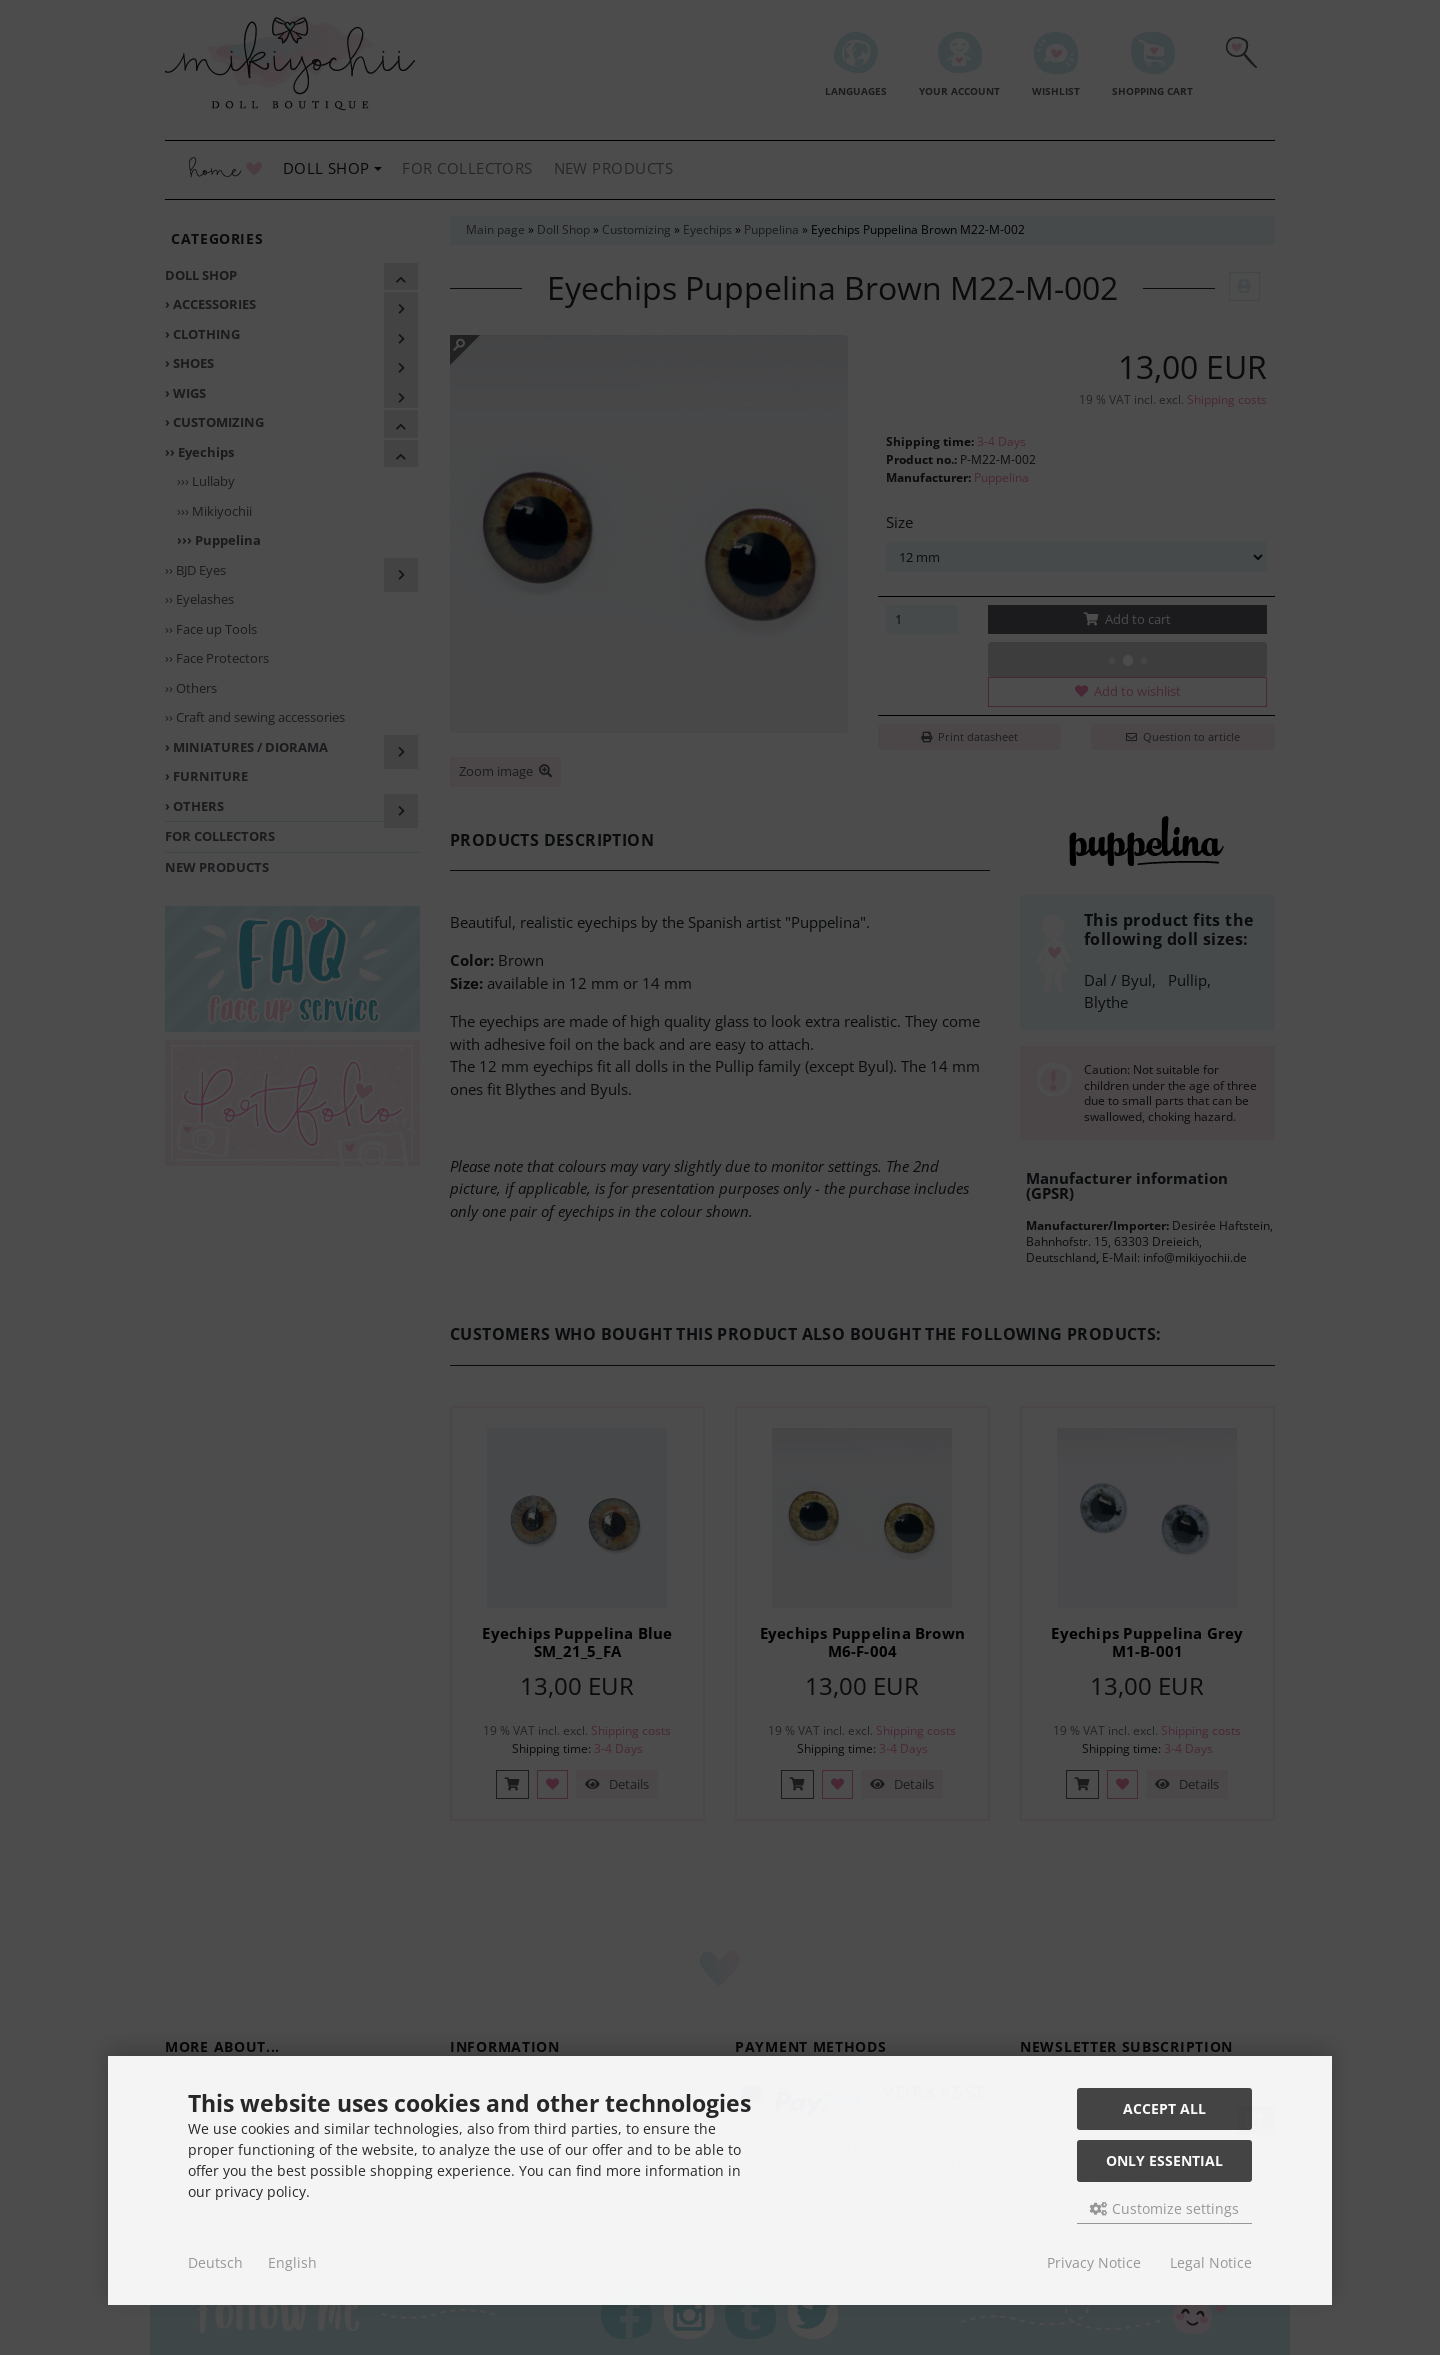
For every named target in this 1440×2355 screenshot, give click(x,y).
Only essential (1164, 2160)
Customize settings (1164, 2208)
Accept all (1164, 2108)
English (292, 2262)
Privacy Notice (1094, 2262)
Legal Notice (1211, 2262)
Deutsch (215, 2262)
